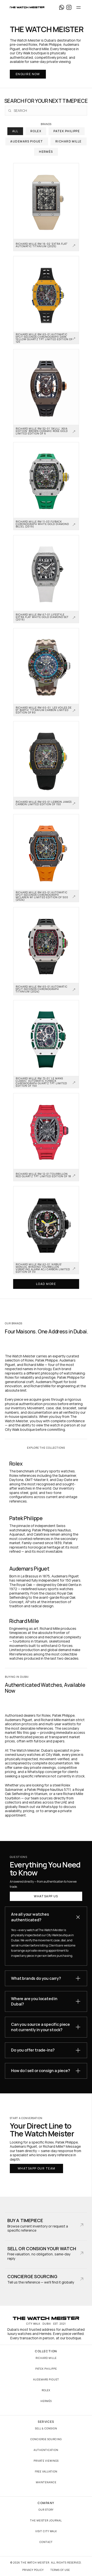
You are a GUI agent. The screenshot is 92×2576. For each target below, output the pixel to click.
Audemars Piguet (46, 2379)
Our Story (46, 2509)
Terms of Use (60, 2570)
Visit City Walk (46, 2531)
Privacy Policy (33, 2570)
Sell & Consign (46, 2428)
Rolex (46, 2390)
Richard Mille (46, 2358)
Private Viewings (46, 2460)
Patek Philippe (46, 2368)
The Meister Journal (46, 2520)
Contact (46, 2542)
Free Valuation (46, 2471)
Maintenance (46, 2482)
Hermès (46, 2401)
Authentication (46, 2450)
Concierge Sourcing (46, 2439)
